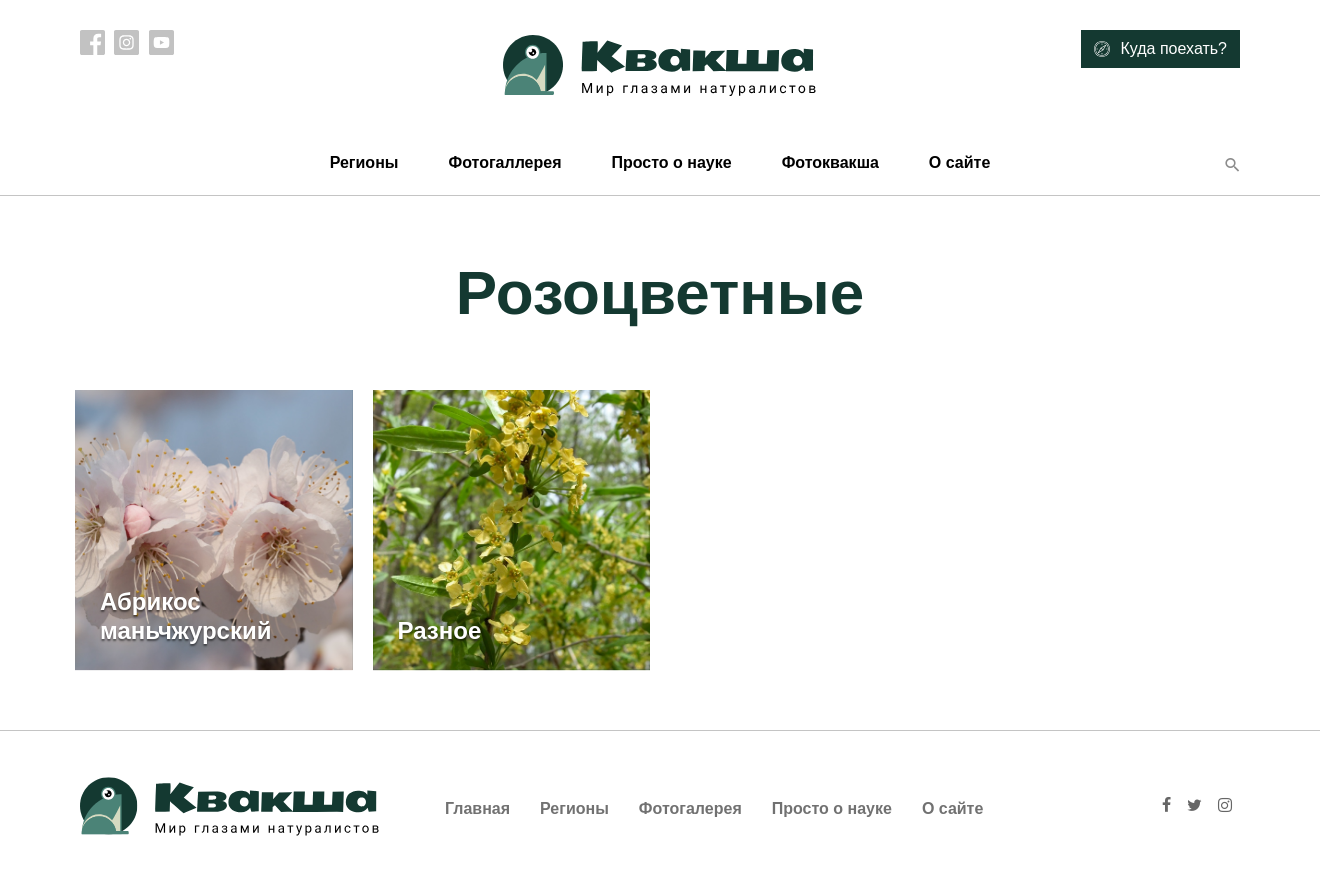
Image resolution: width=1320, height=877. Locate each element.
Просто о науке (671, 162)
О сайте (959, 162)
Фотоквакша (830, 162)
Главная (477, 808)
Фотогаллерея (504, 162)
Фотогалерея (690, 808)
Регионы (364, 162)
